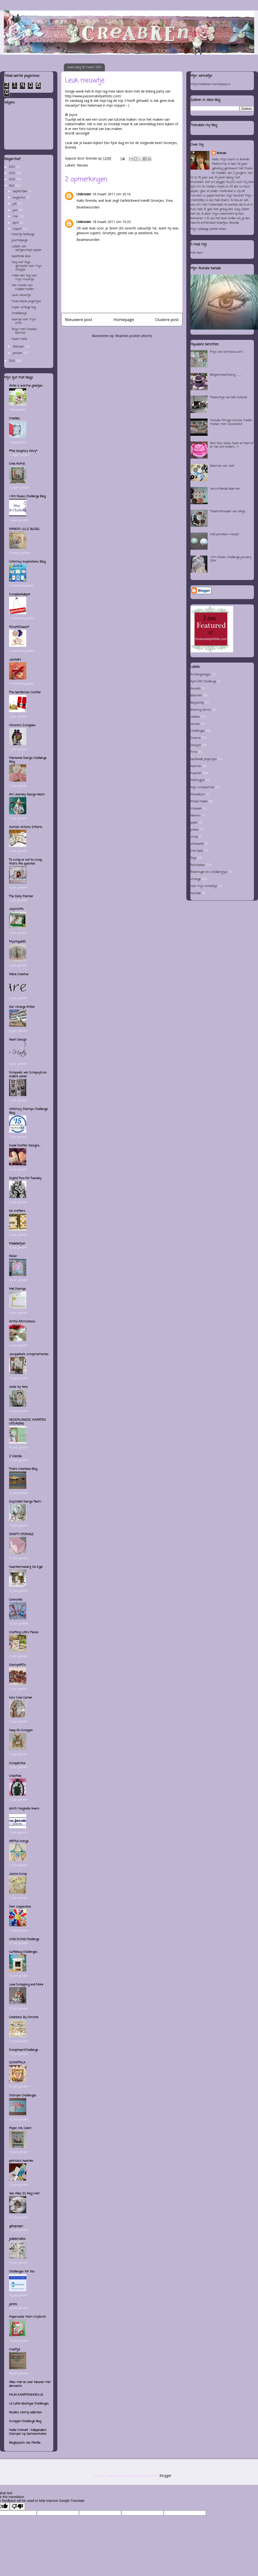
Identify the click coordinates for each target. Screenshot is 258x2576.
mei (16, 216)
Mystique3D (17, 941)
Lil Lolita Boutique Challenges (29, 2403)
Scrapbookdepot (19, 594)
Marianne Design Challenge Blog (27, 760)
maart (18, 229)
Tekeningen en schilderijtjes (209, 872)
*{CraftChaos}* (19, 627)
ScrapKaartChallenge (23, 2050)
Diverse (195, 738)
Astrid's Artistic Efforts (25, 827)
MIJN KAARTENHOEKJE (26, 2395)
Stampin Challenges (22, 2095)
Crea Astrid (17, 463)
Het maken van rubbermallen (23, 287)
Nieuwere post (78, 319)
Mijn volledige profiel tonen (208, 229)
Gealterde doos (21, 256)
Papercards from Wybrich (27, 2317)
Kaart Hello (19, 339)
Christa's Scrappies (22, 725)
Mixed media (199, 801)
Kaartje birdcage (23, 234)
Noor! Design (18, 1039)
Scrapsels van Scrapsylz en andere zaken (28, 1074)
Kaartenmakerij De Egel (26, 1567)
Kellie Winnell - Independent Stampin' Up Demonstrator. (28, 2432)
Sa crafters (17, 1211)
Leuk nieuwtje (21, 295)
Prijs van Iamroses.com (226, 352)
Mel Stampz (17, 1289)
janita (13, 2304)
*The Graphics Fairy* (23, 451)
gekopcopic (16, 2226)
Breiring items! (200, 710)
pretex (194, 830)
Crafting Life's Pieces (23, 1632)
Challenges (197, 731)
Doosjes (195, 745)
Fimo (193, 752)
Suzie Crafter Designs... (25, 1145)
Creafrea (15, 1776)
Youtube (195, 893)
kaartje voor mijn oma (24, 321)
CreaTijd (14, 2349)
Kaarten (196, 773)
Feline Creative (18, 974)
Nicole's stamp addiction (25, 2412)
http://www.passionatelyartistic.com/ (93, 96)
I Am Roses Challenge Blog (27, 496)
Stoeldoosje (19, 313)
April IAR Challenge (203, 681)
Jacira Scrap (18, 1874)
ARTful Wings (19, 1841)
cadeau (195, 717)
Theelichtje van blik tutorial (228, 397)
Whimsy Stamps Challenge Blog (28, 1111)
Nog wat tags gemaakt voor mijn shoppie (27, 266)
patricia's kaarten (21, 2161)
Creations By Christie (23, 2017)
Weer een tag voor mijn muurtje (24, 277)
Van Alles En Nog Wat (24, 2193)
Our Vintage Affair (22, 1007)
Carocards (15, 1599)
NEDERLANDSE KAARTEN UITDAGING (27, 1422)
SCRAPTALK (17, 2062)
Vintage (195, 879)
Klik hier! (196, 253)
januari (18, 353)
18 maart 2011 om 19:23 (111, 221)
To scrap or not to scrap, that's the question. (25, 862)
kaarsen (196, 766)
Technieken (197, 865)
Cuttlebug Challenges (23, 1952)
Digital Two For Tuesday (25, 1178)
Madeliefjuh (17, 1243)
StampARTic (17, 1665)
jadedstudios (17, 2239)
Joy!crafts (16, 909)
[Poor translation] (17, 2506)
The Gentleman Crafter (25, 692)
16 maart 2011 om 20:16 (111, 194)
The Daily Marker (21, 896)
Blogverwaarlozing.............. (226, 375)
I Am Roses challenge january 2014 (230, 559)
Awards (195, 688)
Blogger (165, 2475)
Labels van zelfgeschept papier (27, 248)
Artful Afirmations (22, 1321)
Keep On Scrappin (21, 1730)
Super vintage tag (24, 307)
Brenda (221, 153)
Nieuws (82, 165)
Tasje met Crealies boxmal (24, 331)
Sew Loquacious (20, 1906)
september (20, 191)
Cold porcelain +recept (224, 534)
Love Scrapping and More (26, 1984)
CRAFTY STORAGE (21, 1534)
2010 (12, 361)
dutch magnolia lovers (24, 1808)
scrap (194, 836)
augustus (20, 197)
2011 (12, 186)
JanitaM (15, 660)
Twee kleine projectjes (26, 301)
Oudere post (167, 319)
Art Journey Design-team (27, 794)
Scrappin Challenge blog (25, 2421)
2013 (12, 173)
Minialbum (197, 794)
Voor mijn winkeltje (203, 886)
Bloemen (196, 695)
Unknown (83, 194)
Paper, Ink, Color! (20, 2128)
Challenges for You (21, 2271)
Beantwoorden (88, 207)
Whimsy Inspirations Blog (27, 562)
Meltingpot (197, 780)
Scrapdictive (17, 1763)
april (16, 223)
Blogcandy (197, 702)
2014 (12, 167)
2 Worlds (15, 1456)
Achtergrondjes (200, 674)
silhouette (197, 844)
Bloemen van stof (222, 466)
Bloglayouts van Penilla (24, 2443)
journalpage (19, 240)
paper (194, 822)
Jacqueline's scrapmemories (28, 1354)
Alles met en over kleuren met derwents (30, 2384)
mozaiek (196, 808)
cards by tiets (18, 1387)
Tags (193, 858)
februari (19, 346)
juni (16, 210)
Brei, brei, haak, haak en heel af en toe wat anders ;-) (231, 445)
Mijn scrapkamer (202, 787)
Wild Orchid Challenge (24, 1939)
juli (15, 204)
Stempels (196, 851)
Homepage (123, 319)
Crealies (14, 418)
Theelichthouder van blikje (227, 511)
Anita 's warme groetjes (26, 386)
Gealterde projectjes (203, 759)
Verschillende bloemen (225, 489)
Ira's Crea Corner (20, 1697)
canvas (195, 724)
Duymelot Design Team (25, 1501)
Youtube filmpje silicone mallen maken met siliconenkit (231, 422)
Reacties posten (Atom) (133, 335)
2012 (12, 179)
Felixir (13, 1256)
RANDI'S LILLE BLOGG (24, 529)
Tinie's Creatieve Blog (23, 1469)
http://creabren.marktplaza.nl (210, 84)
